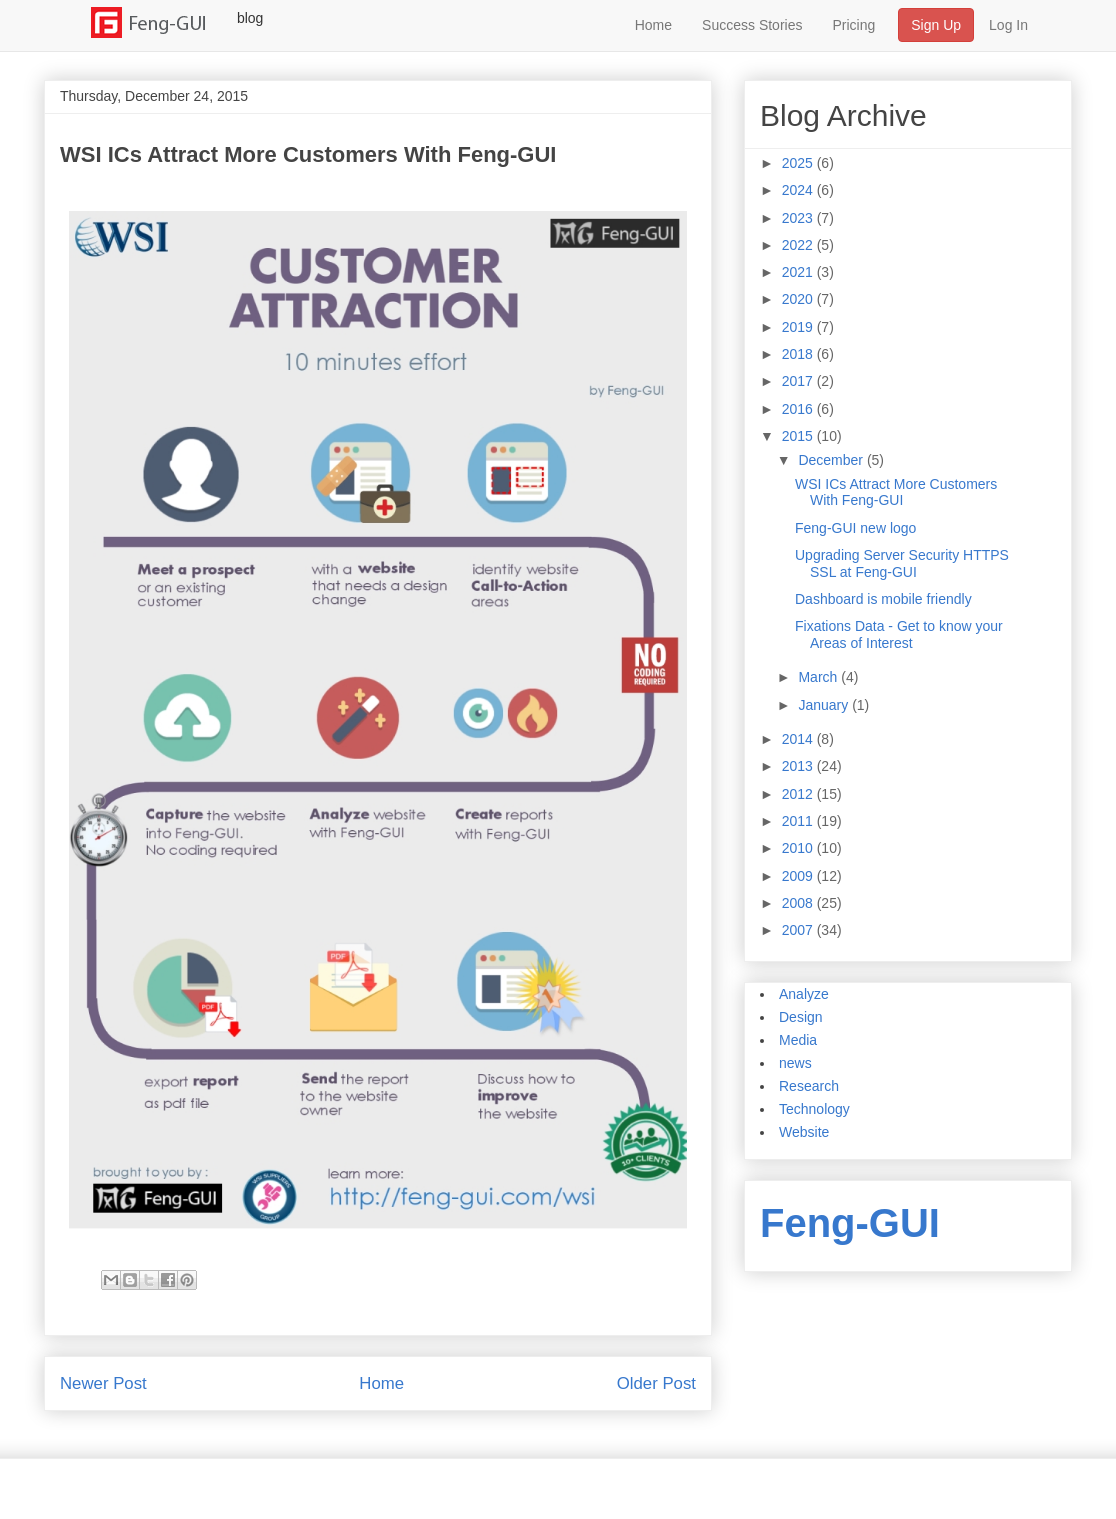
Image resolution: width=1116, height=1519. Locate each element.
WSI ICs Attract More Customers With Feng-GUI (896, 492)
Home (653, 25)
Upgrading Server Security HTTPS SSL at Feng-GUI (902, 563)
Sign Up (936, 25)
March (819, 677)
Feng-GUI (850, 1223)
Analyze (804, 994)
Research (809, 1086)
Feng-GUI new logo (855, 528)
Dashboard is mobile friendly (883, 599)
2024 (799, 190)
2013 (799, 766)
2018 (799, 354)
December (832, 460)
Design (801, 1017)
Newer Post (103, 1383)
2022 (799, 245)
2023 (799, 218)
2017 (799, 381)
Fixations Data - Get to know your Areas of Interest (899, 634)
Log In (1008, 25)
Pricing (853, 25)
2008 (799, 903)
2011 (799, 821)
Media (798, 1040)
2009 (799, 876)
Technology (814, 1109)
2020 (799, 299)
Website (804, 1132)
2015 (799, 436)
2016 (799, 409)
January (825, 705)
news (795, 1063)
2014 (799, 739)
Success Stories (752, 25)
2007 (799, 930)
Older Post (656, 1383)
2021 (799, 272)
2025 (799, 163)
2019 (799, 327)
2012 (799, 794)
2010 (799, 848)
